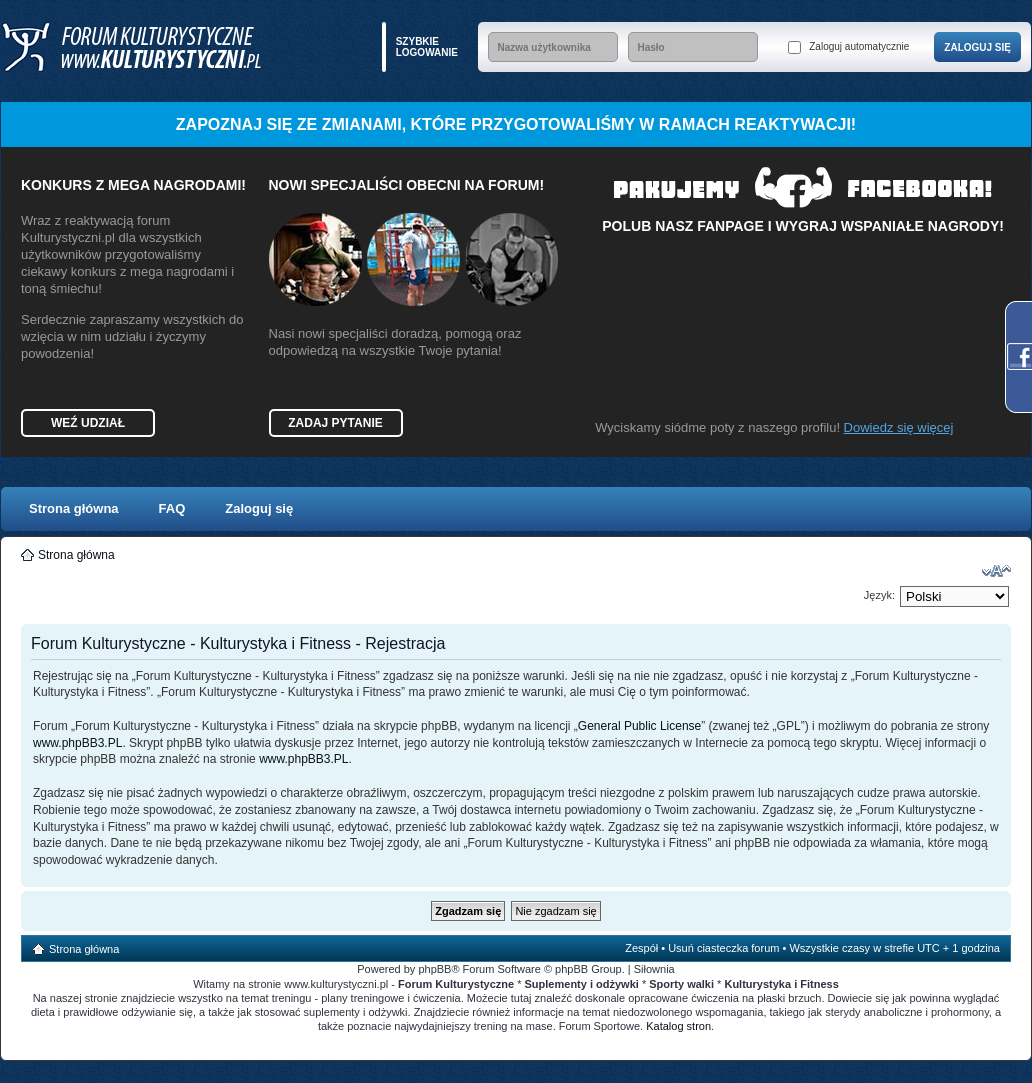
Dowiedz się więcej (899, 427)
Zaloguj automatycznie (848, 47)
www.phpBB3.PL (77, 743)
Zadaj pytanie (335, 423)
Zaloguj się (259, 508)
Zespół (641, 948)
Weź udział (88, 423)
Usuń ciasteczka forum (723, 948)
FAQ (172, 508)
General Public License (639, 726)
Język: (879, 595)
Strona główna (74, 508)
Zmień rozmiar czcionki (996, 571)
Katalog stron (678, 1026)
